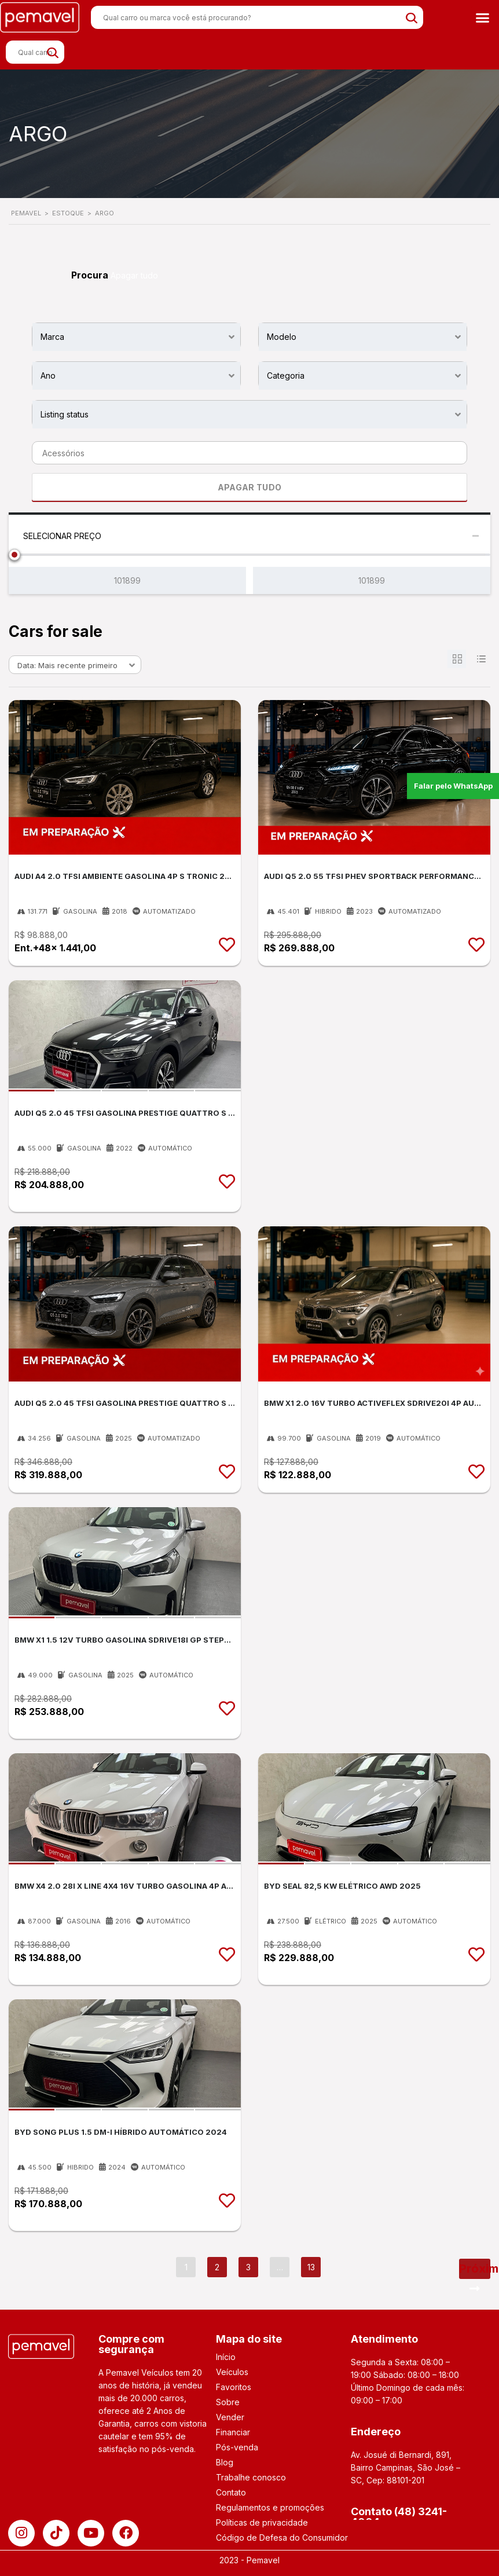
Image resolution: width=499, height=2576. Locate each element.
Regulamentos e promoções (270, 2507)
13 (311, 2267)
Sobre (228, 2402)
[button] (482, 17)
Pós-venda (237, 2447)
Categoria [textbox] (285, 375)
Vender (230, 2417)
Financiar (233, 2432)
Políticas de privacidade (262, 2522)
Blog (224, 2462)
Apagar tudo (134, 275)
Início (226, 2357)
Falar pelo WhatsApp (453, 785)
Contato (231, 2492)
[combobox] (136, 336)
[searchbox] (246, 453)
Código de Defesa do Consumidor (282, 2537)
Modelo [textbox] (281, 337)
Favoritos (233, 2387)
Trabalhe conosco (251, 2477)
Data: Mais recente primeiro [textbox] (67, 665)
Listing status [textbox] (65, 414)
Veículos (232, 2372)
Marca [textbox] (52, 337)
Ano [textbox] (48, 375)
